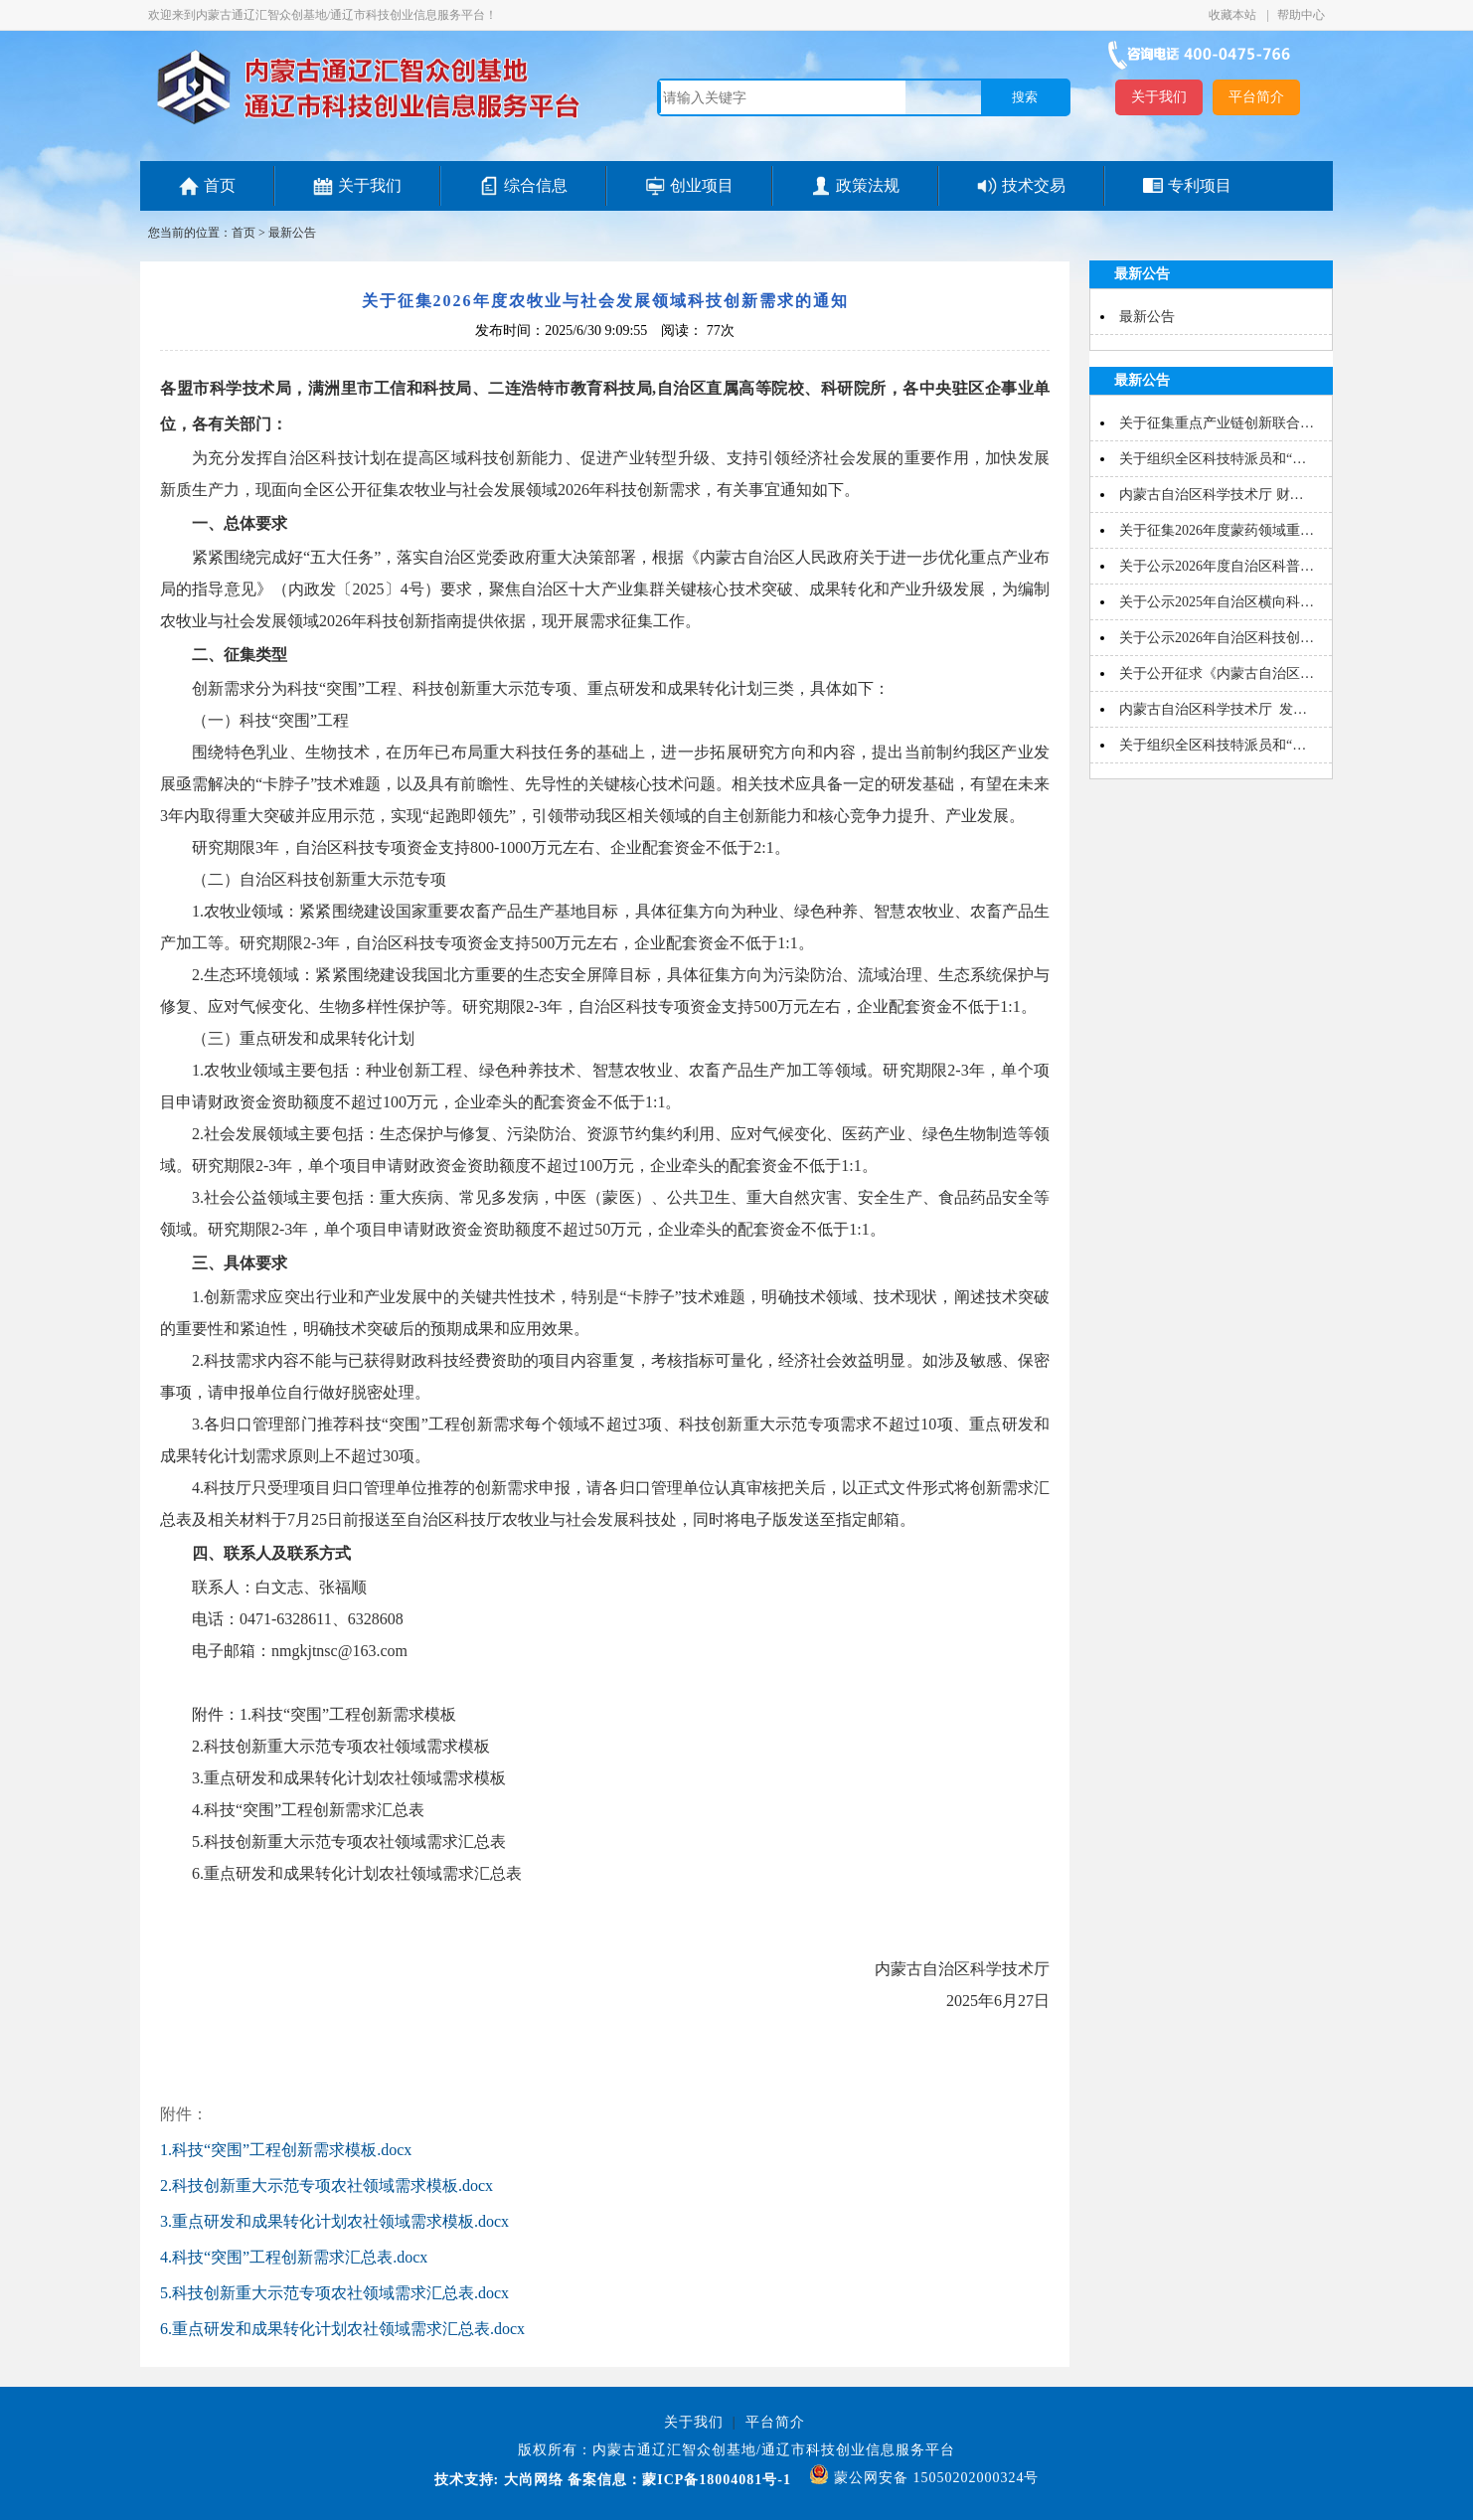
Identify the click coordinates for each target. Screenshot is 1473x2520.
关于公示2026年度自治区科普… (1216, 566)
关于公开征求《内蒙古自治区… (1216, 673)
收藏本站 (1234, 15)
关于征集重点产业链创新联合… (1216, 423)
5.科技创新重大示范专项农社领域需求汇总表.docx (334, 2292)
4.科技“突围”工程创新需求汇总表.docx (293, 2257)
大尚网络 (531, 2479)
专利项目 (1199, 185)
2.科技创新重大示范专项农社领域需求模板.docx (326, 2185)
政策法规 (868, 185)
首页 (220, 185)
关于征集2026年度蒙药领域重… (1216, 530)
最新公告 (292, 233)
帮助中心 (1301, 15)
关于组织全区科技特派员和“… (1212, 458)
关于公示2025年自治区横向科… (1216, 601)
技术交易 (1033, 185)
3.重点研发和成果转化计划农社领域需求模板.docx (334, 2221)
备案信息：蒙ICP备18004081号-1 (679, 2479)
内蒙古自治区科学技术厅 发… (1213, 709)
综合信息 (536, 185)
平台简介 (1256, 96)
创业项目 (702, 185)
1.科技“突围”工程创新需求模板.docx (285, 2149)
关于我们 (1159, 96)
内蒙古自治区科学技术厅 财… (1211, 494)
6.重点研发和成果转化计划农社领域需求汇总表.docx (342, 2328)
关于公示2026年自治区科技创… (1216, 637)
